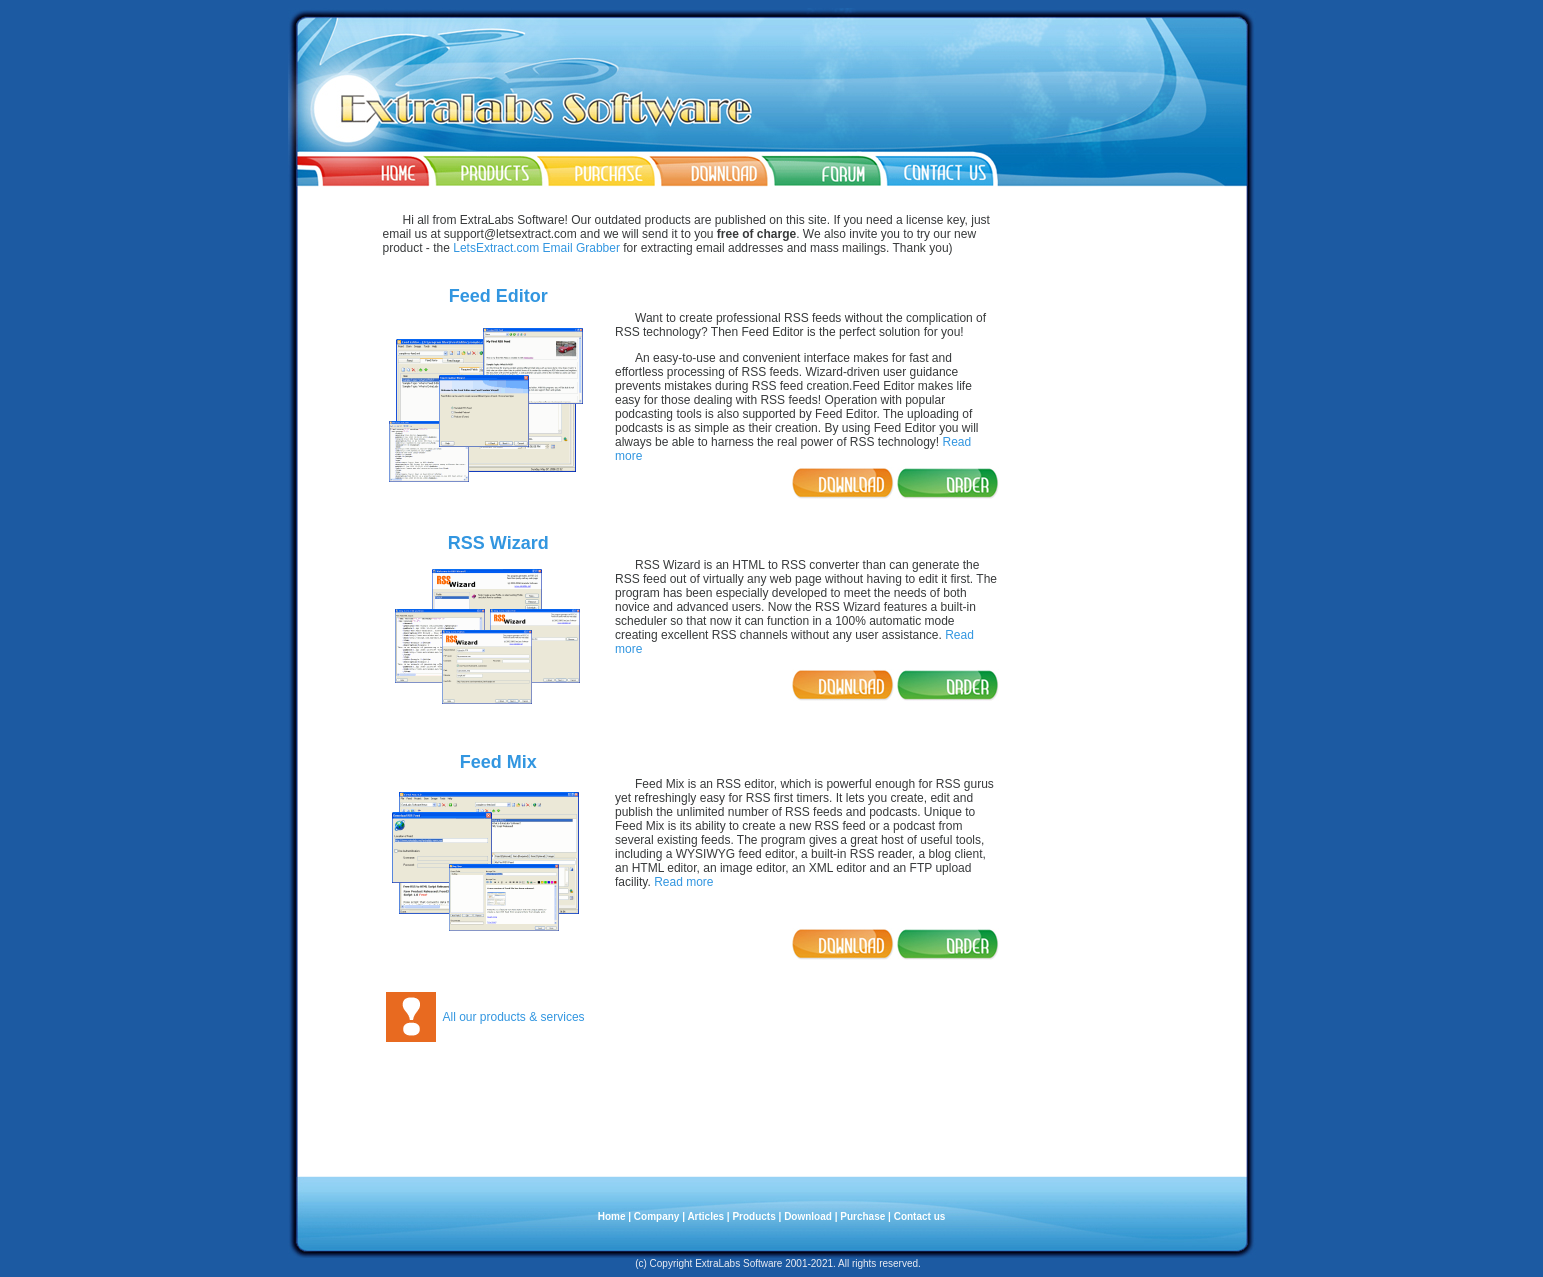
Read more (683, 882)
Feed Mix (498, 762)
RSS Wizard (498, 543)
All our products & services (514, 1017)
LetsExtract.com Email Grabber (536, 248)
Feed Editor (498, 296)
